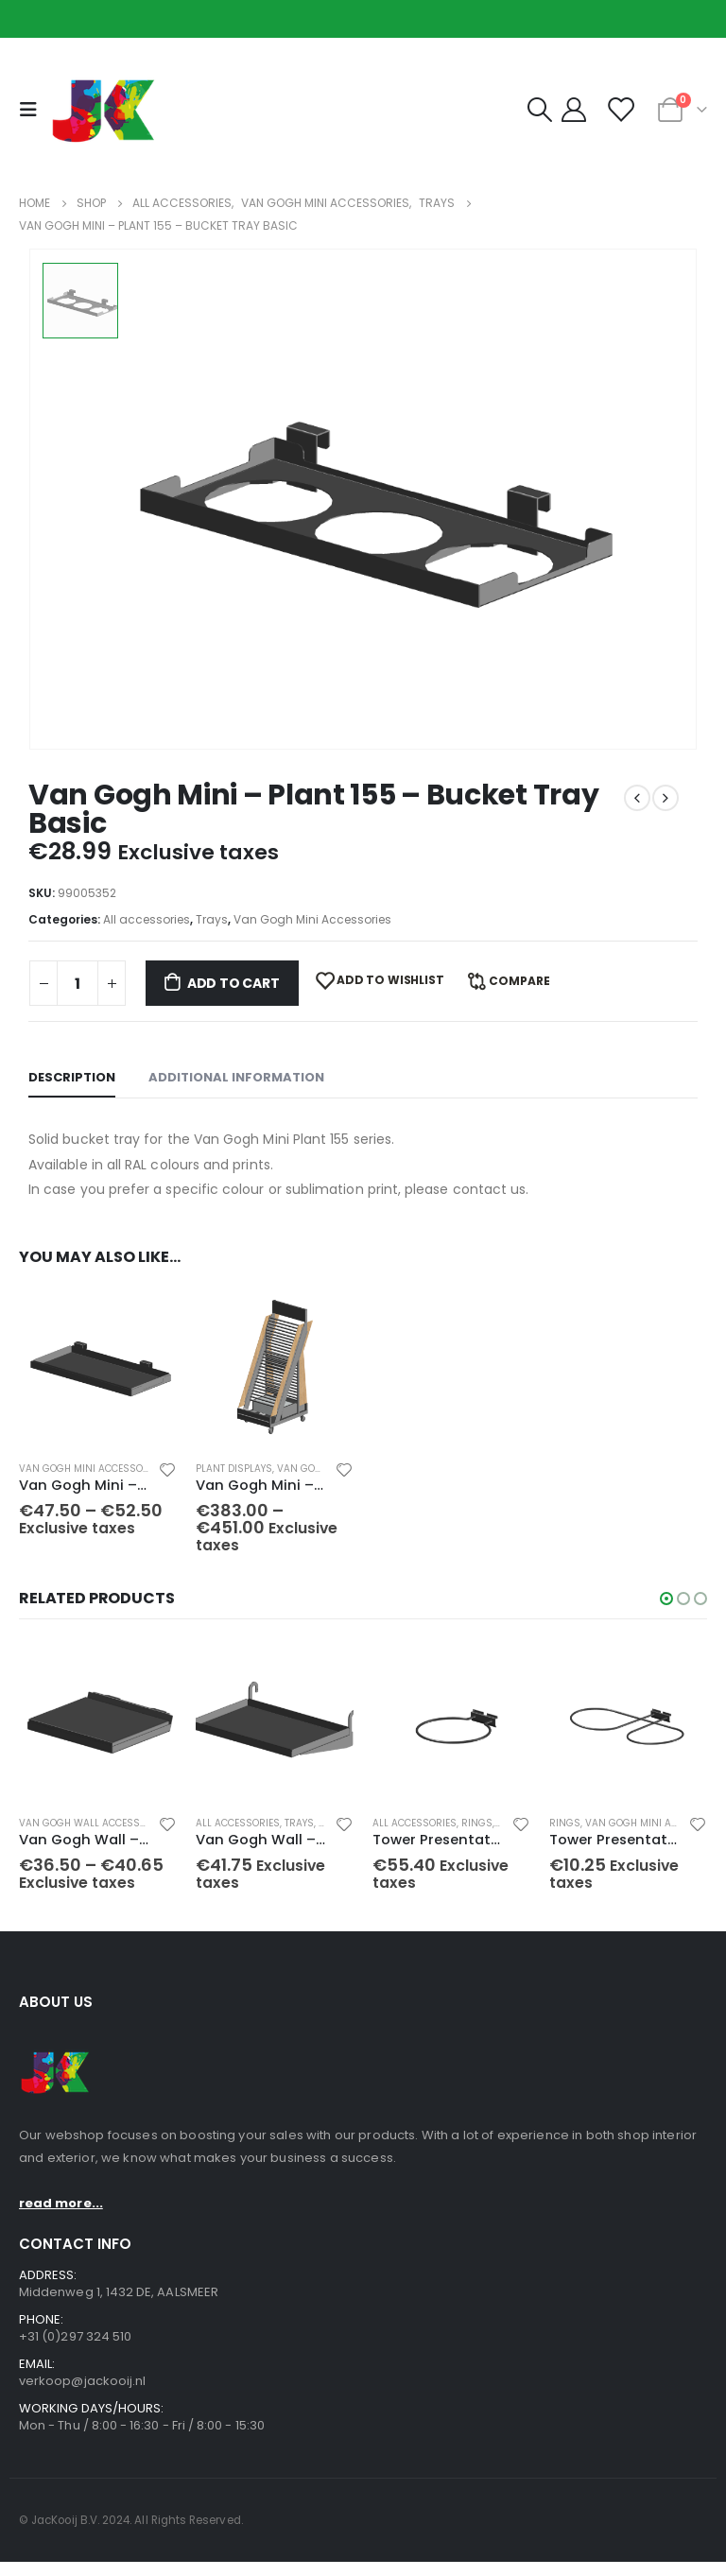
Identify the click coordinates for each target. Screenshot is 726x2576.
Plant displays (234, 1468)
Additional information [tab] (236, 1077)
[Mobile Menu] (33, 110)
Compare (519, 981)
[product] (98, 1366)
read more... (61, 2216)
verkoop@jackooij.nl (82, 2394)
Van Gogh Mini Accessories (312, 919)
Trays (212, 919)
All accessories (146, 919)
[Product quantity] (77, 983)
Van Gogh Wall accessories (93, 1832)
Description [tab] (71, 1077)
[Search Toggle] (539, 109)
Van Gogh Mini (315, 1468)
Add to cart (233, 983)
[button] (666, 1608)
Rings (477, 1832)
